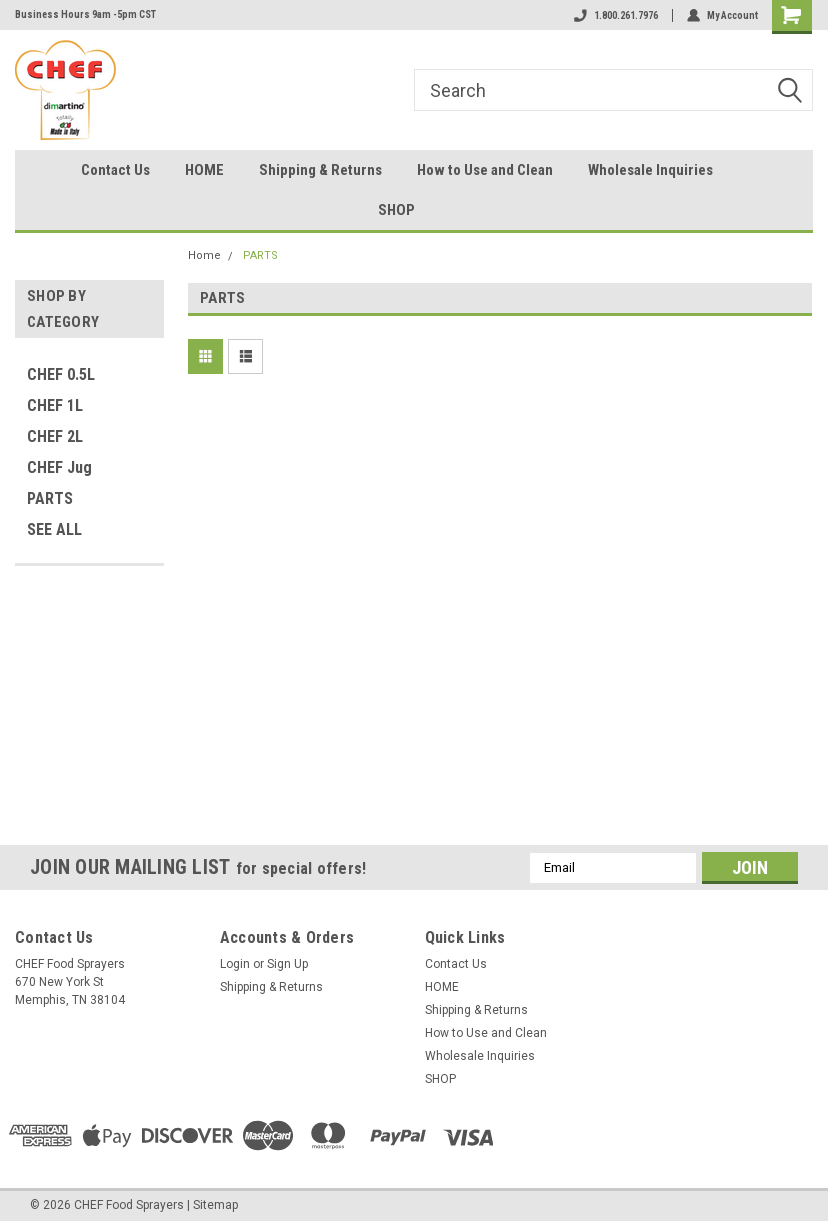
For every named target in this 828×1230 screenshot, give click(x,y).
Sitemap (215, 1205)
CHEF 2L (55, 436)
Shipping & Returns (320, 170)
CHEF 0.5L (61, 374)
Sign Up (287, 964)
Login (235, 964)
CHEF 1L (55, 405)
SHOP (396, 210)
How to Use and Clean (485, 170)
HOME (204, 170)
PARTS (50, 498)
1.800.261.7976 (616, 15)
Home (204, 255)
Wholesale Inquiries (650, 170)
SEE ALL (54, 529)
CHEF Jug (59, 467)
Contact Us (115, 170)
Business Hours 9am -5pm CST (85, 14)
